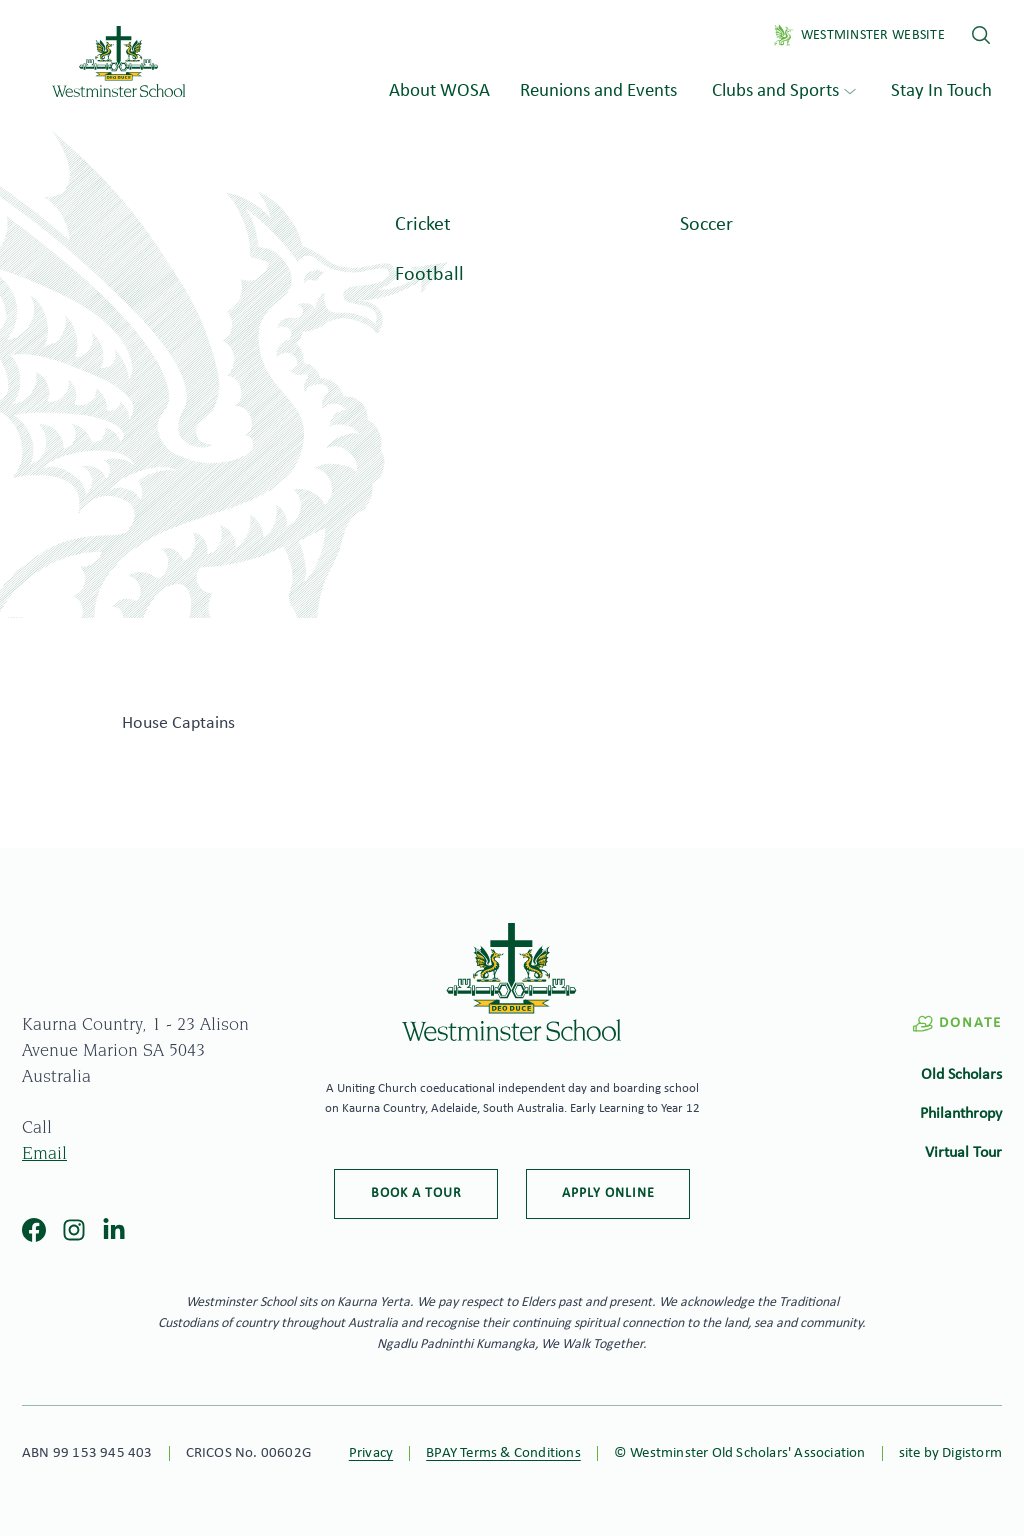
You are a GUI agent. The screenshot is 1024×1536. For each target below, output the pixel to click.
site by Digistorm (950, 1453)
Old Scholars (961, 1075)
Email (44, 1155)
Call (37, 1129)
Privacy (371, 1453)
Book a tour (416, 1193)
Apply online (608, 1193)
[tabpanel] (512, 370)
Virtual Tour (963, 1153)
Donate (957, 1024)
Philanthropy (961, 1114)
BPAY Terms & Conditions (503, 1453)
